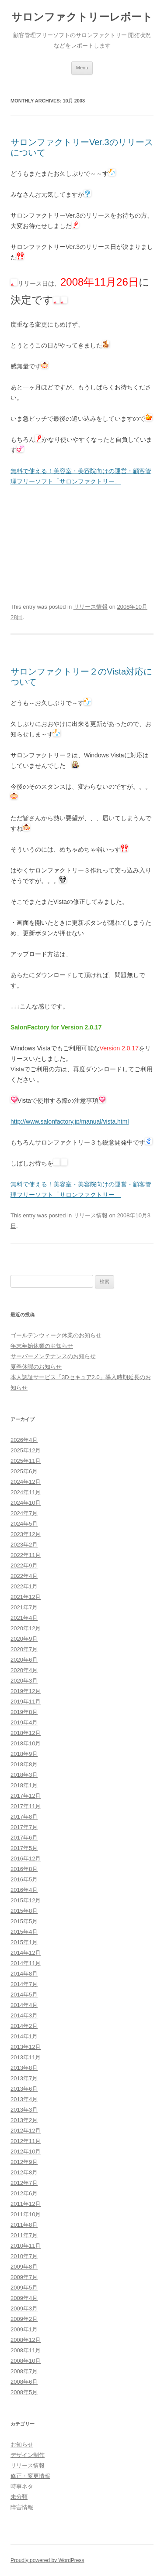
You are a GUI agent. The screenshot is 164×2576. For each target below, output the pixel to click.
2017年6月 (24, 1837)
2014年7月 (24, 1984)
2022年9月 (24, 1565)
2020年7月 (24, 1649)
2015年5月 (24, 1921)
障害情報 (21, 2507)
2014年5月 (24, 1994)
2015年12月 (25, 1900)
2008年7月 (24, 2371)
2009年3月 (24, 2308)
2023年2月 (24, 1544)
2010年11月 (25, 2245)
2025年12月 (25, 1450)
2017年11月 (25, 1806)
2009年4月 (24, 2298)
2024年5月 (24, 1523)
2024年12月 (25, 1482)
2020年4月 (24, 1670)
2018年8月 (24, 1764)
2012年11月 (25, 2141)
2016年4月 (24, 1890)
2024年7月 (24, 1513)
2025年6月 (24, 1471)
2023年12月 (25, 1534)
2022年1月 (24, 1586)
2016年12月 (25, 1858)
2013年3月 (24, 2109)
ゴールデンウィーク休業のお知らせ (55, 1335)
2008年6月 (24, 2381)
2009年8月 (24, 2266)
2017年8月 (24, 1816)
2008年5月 (24, 2392)
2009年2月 (24, 2319)
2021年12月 (25, 1597)
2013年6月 (24, 2088)
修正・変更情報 (30, 2476)
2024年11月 (25, 1492)
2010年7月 (24, 2256)
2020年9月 (24, 1639)
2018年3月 (24, 1775)
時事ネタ (21, 2486)
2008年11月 (25, 2350)
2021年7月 (24, 1607)
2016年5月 (24, 1879)
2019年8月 (24, 1712)
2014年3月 (24, 2015)
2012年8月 (24, 2172)
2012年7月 (24, 2183)
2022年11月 (25, 1555)
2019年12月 (25, 1691)
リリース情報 (90, 606)
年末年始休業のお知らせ (41, 1346)
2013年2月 (24, 2120)
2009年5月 (24, 2287)
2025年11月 (25, 1461)
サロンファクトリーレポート (82, 17)
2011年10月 (25, 2214)
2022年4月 (24, 1576)
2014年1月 (24, 2036)
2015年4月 (24, 1932)
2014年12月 (25, 1952)
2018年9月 (24, 1754)
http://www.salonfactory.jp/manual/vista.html (69, 1121)
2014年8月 (24, 1973)
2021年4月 (24, 1618)
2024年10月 (25, 1502)
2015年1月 (24, 1942)
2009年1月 (24, 2329)
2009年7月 (24, 2277)
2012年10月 (25, 2151)
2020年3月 (24, 1680)
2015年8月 (24, 1911)
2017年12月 (25, 1795)
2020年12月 (25, 1628)
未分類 (19, 2497)
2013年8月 (24, 2068)
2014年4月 (24, 2005)
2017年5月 (24, 1848)
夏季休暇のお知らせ (36, 1366)
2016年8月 (24, 1869)
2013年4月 (24, 2099)
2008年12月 (25, 2340)
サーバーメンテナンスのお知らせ (53, 1356)
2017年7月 (24, 1827)
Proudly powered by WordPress (47, 2560)
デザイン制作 (27, 2455)
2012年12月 (25, 2130)
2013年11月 (25, 2057)
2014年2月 (24, 2026)
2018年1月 (24, 1785)
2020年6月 (24, 1659)
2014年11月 (25, 1963)
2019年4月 (24, 1722)
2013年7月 (24, 2078)
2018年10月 (25, 1743)
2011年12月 (25, 2204)
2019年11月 (25, 1701)
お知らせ (21, 2444)
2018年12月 (25, 1733)
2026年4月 (24, 1440)
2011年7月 (24, 2235)
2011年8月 (24, 2225)
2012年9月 (24, 2162)
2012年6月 (24, 2193)
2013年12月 (25, 2047)
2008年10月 (25, 2361)
